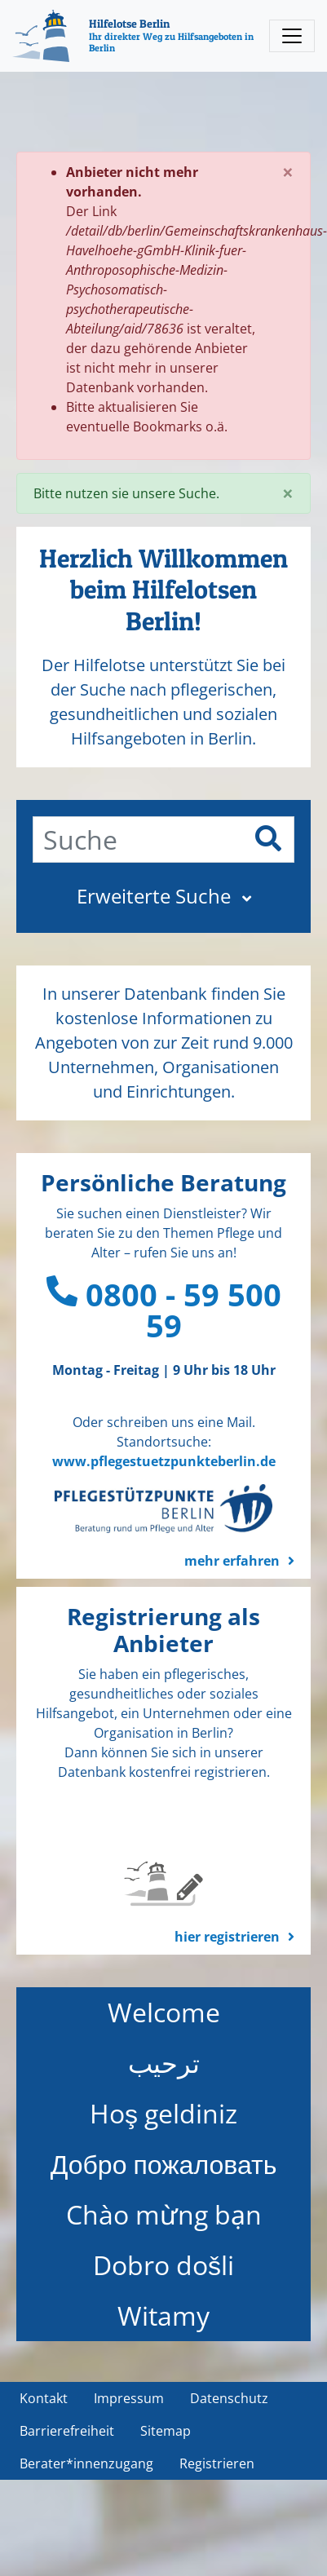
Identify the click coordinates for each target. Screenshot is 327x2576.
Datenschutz (229, 2398)
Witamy (163, 2315)
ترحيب (164, 2062)
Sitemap (165, 2431)
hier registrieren (227, 1937)
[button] (163, 896)
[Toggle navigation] (292, 36)
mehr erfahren (232, 1561)
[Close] (288, 172)
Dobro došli (163, 2264)
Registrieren (216, 2463)
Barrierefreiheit (67, 2431)
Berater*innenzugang (86, 2463)
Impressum (129, 2398)
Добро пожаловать (164, 2163)
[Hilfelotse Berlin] (136, 36)
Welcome (164, 2012)
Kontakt (44, 2398)
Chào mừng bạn (164, 2214)
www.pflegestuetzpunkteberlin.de (164, 1461)
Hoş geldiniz (163, 2113)
